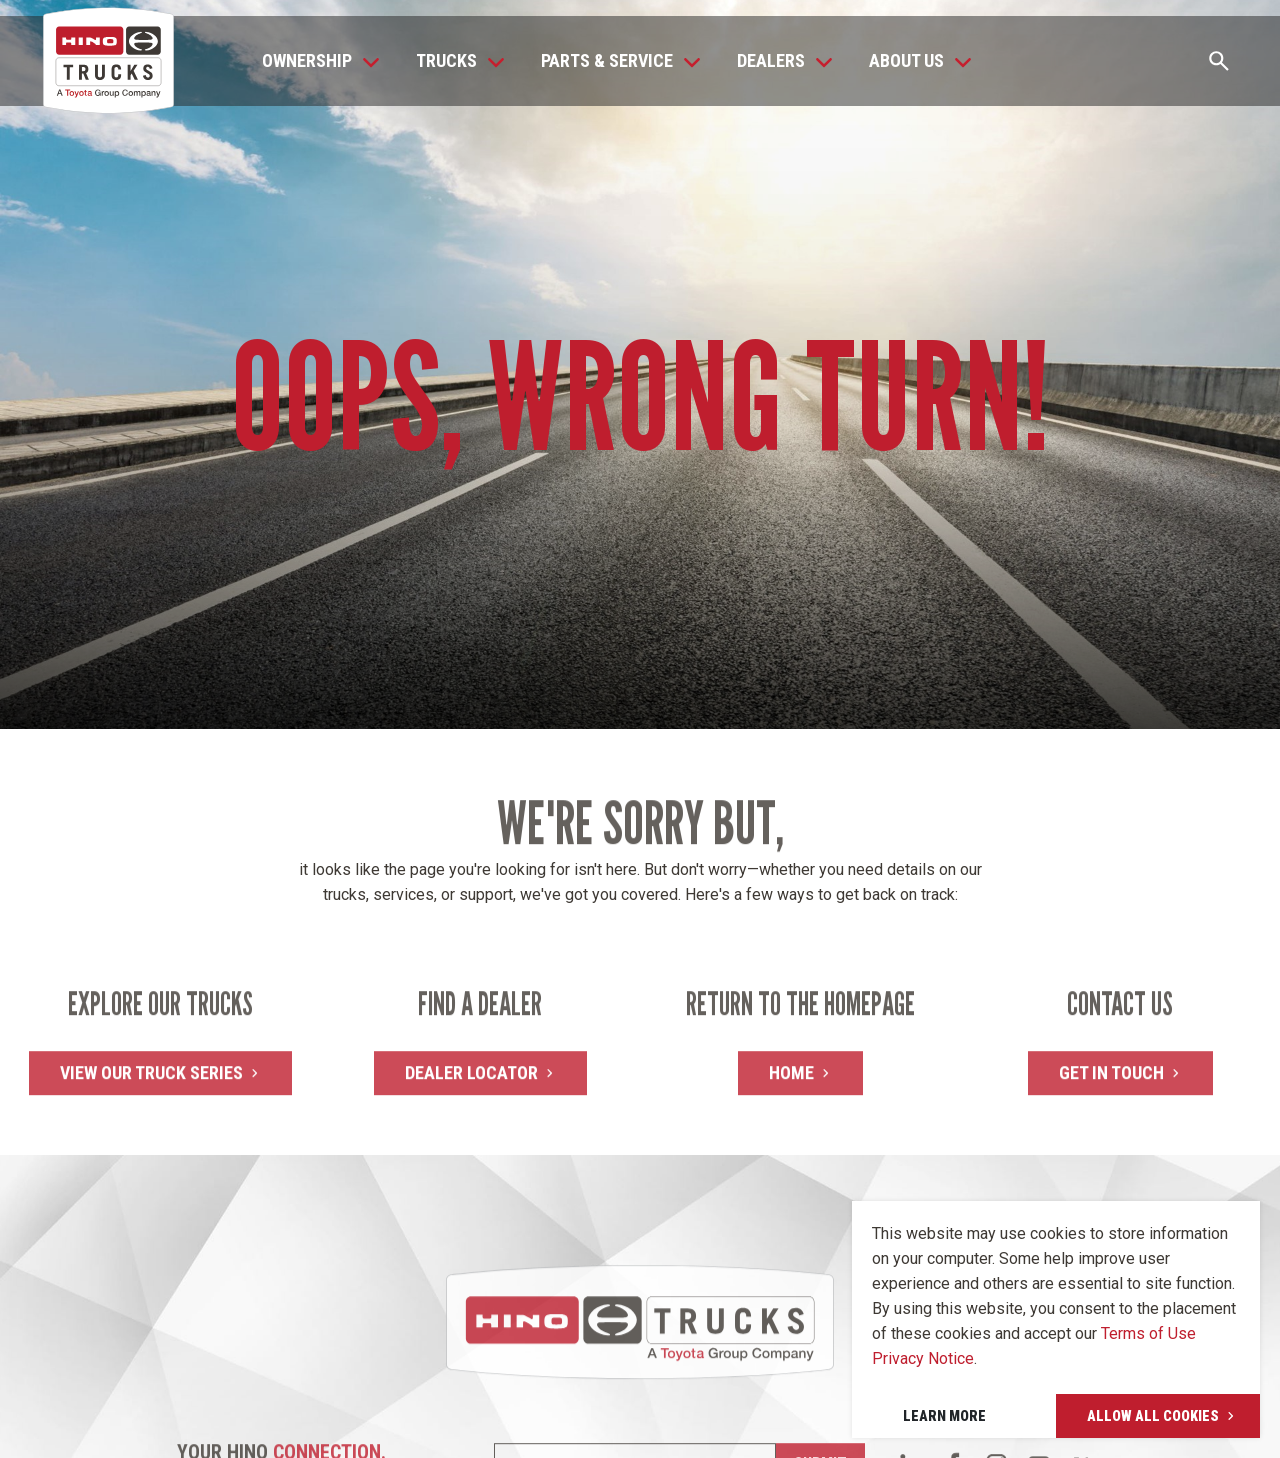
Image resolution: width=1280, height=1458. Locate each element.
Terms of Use (1148, 1333)
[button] (315, 61)
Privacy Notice (923, 1358)
